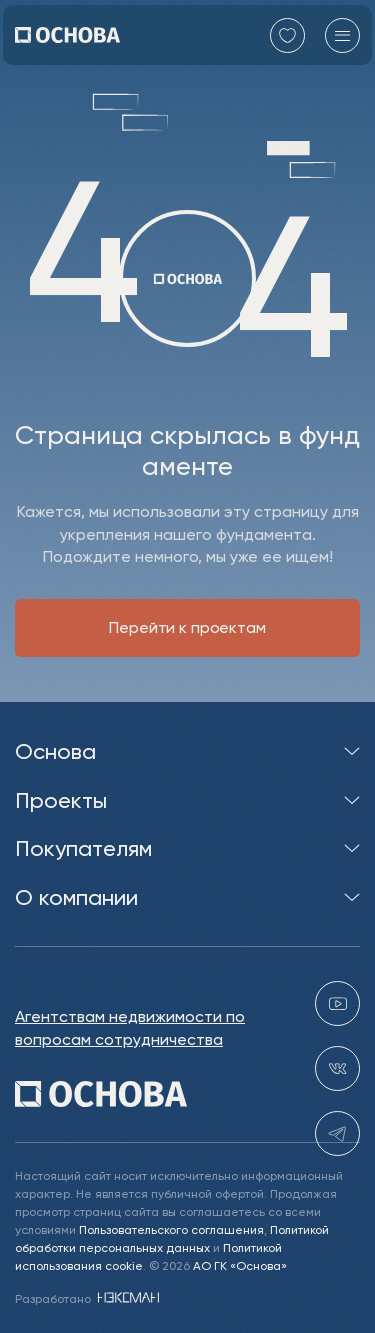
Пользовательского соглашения (171, 1229)
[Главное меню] (342, 35)
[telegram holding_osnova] (337, 1133)
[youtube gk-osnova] (337, 1003)
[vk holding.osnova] (337, 1068)
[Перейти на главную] (67, 35)
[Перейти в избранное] (287, 35)
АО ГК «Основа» (240, 1265)
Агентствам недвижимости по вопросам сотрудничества (130, 1027)
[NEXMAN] (126, 1298)
